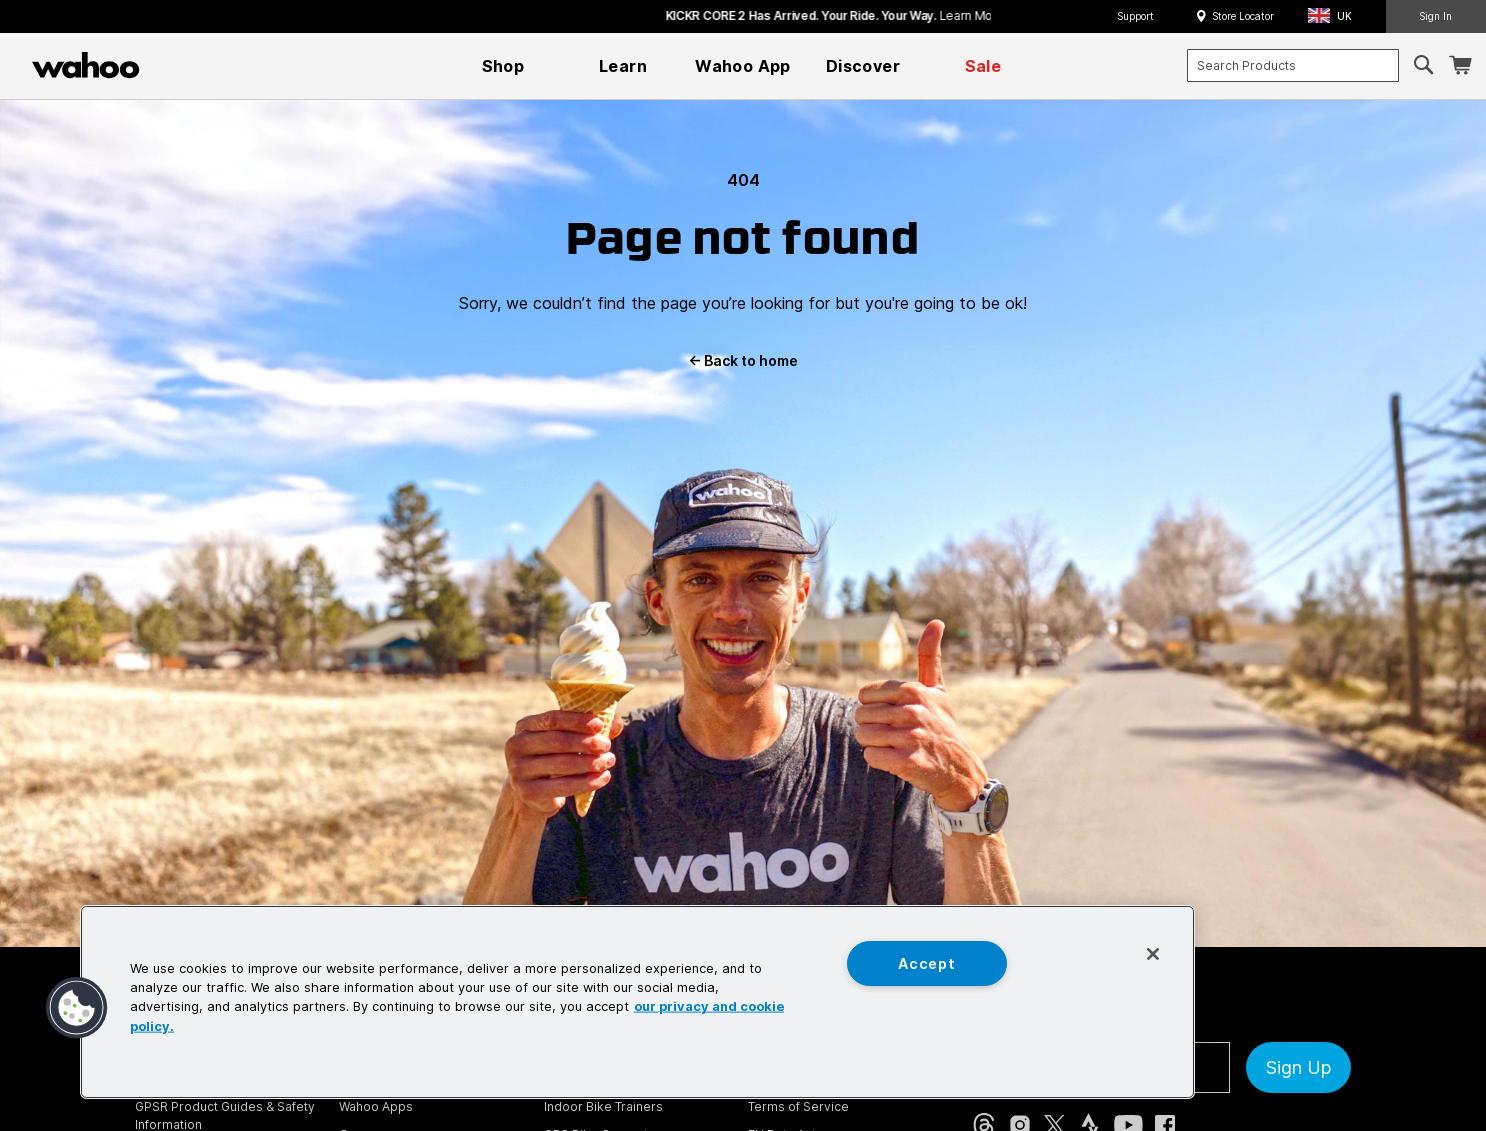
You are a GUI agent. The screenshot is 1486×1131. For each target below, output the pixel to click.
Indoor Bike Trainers (603, 1106)
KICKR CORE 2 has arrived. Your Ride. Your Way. (927, 15)
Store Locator (1243, 16)
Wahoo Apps (376, 1106)
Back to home (743, 360)
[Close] (1153, 954)
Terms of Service (798, 1106)
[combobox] (1293, 65)
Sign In (1435, 16)
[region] (637, 1002)
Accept (926, 963)
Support (1135, 16)
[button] (1336, 16)
